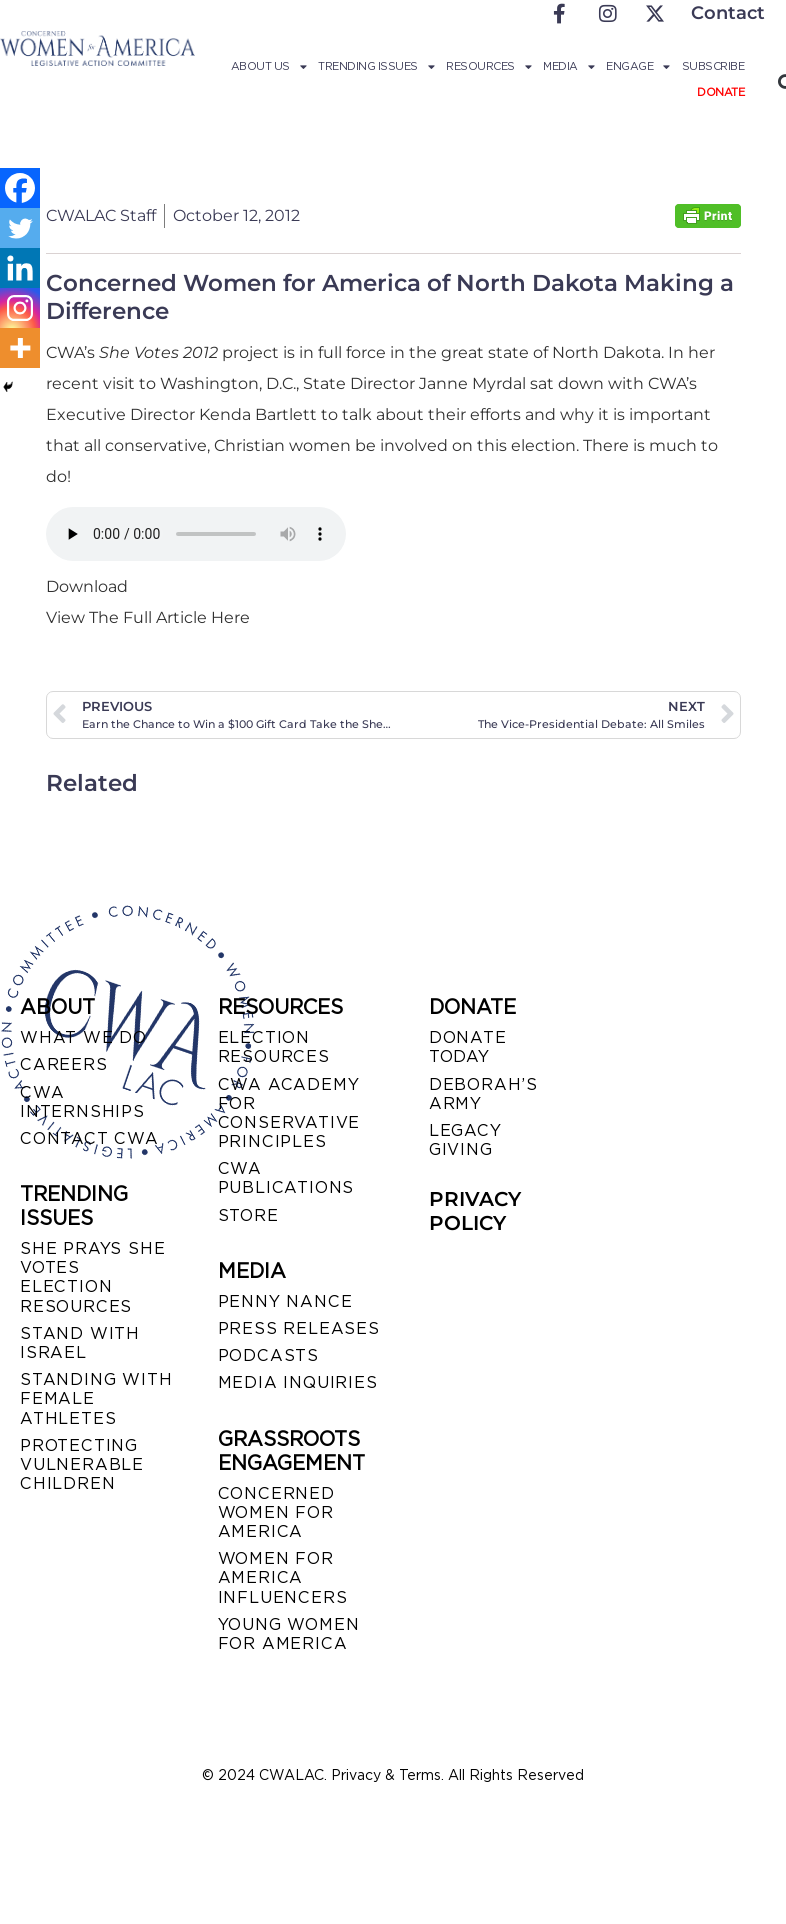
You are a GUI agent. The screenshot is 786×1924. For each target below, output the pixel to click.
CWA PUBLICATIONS (286, 1178)
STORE (248, 1215)
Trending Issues (376, 66)
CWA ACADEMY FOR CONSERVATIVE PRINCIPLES (289, 1113)
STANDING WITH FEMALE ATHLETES (96, 1398)
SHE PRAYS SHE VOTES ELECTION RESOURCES (92, 1277)
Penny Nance (285, 1301)
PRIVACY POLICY (475, 1211)
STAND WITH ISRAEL (80, 1343)
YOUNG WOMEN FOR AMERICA (289, 1634)
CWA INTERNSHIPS (82, 1102)
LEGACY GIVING (465, 1140)
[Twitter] (20, 228)
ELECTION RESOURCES (274, 1047)
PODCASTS (268, 1355)
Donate (720, 92)
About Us (269, 66)
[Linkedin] (20, 268)
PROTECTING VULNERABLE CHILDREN (82, 1464)
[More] (20, 348)
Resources (488, 66)
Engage (638, 66)
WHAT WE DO (83, 1037)
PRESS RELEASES (299, 1328)
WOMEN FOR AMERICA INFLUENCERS (283, 1577)
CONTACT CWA (89, 1138)
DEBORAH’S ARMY (483, 1094)
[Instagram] (20, 308)
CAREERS (64, 1064)
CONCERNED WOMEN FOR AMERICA (276, 1512)
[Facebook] (20, 188)
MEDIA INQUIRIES (298, 1382)
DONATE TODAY (468, 1047)
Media (568, 66)
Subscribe (713, 66)
